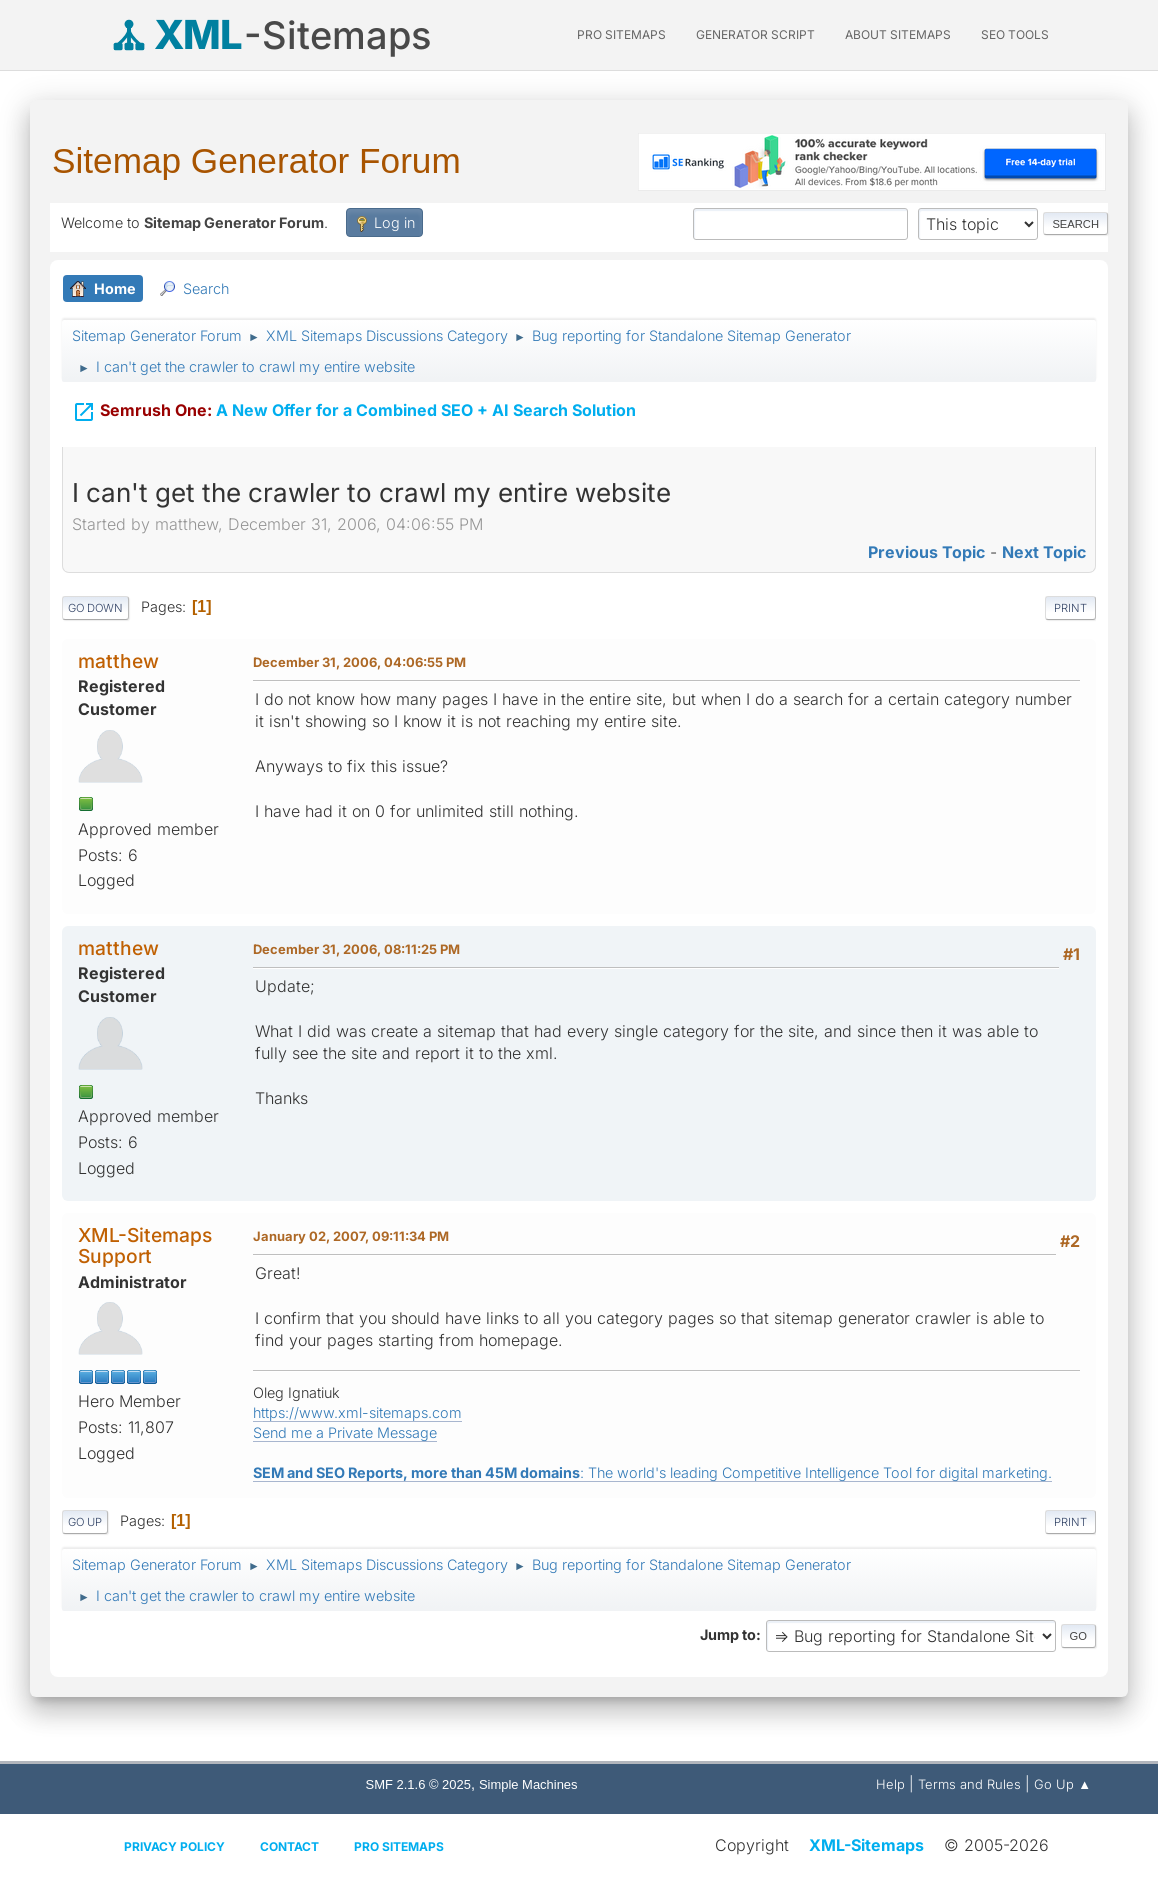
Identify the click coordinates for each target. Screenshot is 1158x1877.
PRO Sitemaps (621, 34)
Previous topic (926, 552)
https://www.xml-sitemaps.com (357, 1412)
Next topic (1044, 552)
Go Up (85, 1522)
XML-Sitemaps (866, 1845)
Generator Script (755, 34)
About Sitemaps (898, 34)
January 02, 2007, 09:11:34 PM (351, 1236)
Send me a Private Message (345, 1432)
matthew (118, 661)
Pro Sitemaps (399, 1846)
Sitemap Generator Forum (256, 160)
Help (890, 1784)
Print (1070, 608)
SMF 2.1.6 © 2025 (418, 1784)
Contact (289, 1846)
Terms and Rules (969, 1784)
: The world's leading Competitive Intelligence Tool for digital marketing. (652, 1472)
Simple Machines (528, 1784)
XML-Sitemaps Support (145, 1245)
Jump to (728, 1634)
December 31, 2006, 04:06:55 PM (359, 662)
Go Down (95, 608)
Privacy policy (174, 1846)
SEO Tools (1015, 34)
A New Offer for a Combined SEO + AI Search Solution (354, 408)
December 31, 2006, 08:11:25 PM (356, 949)
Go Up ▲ (1062, 1784)
